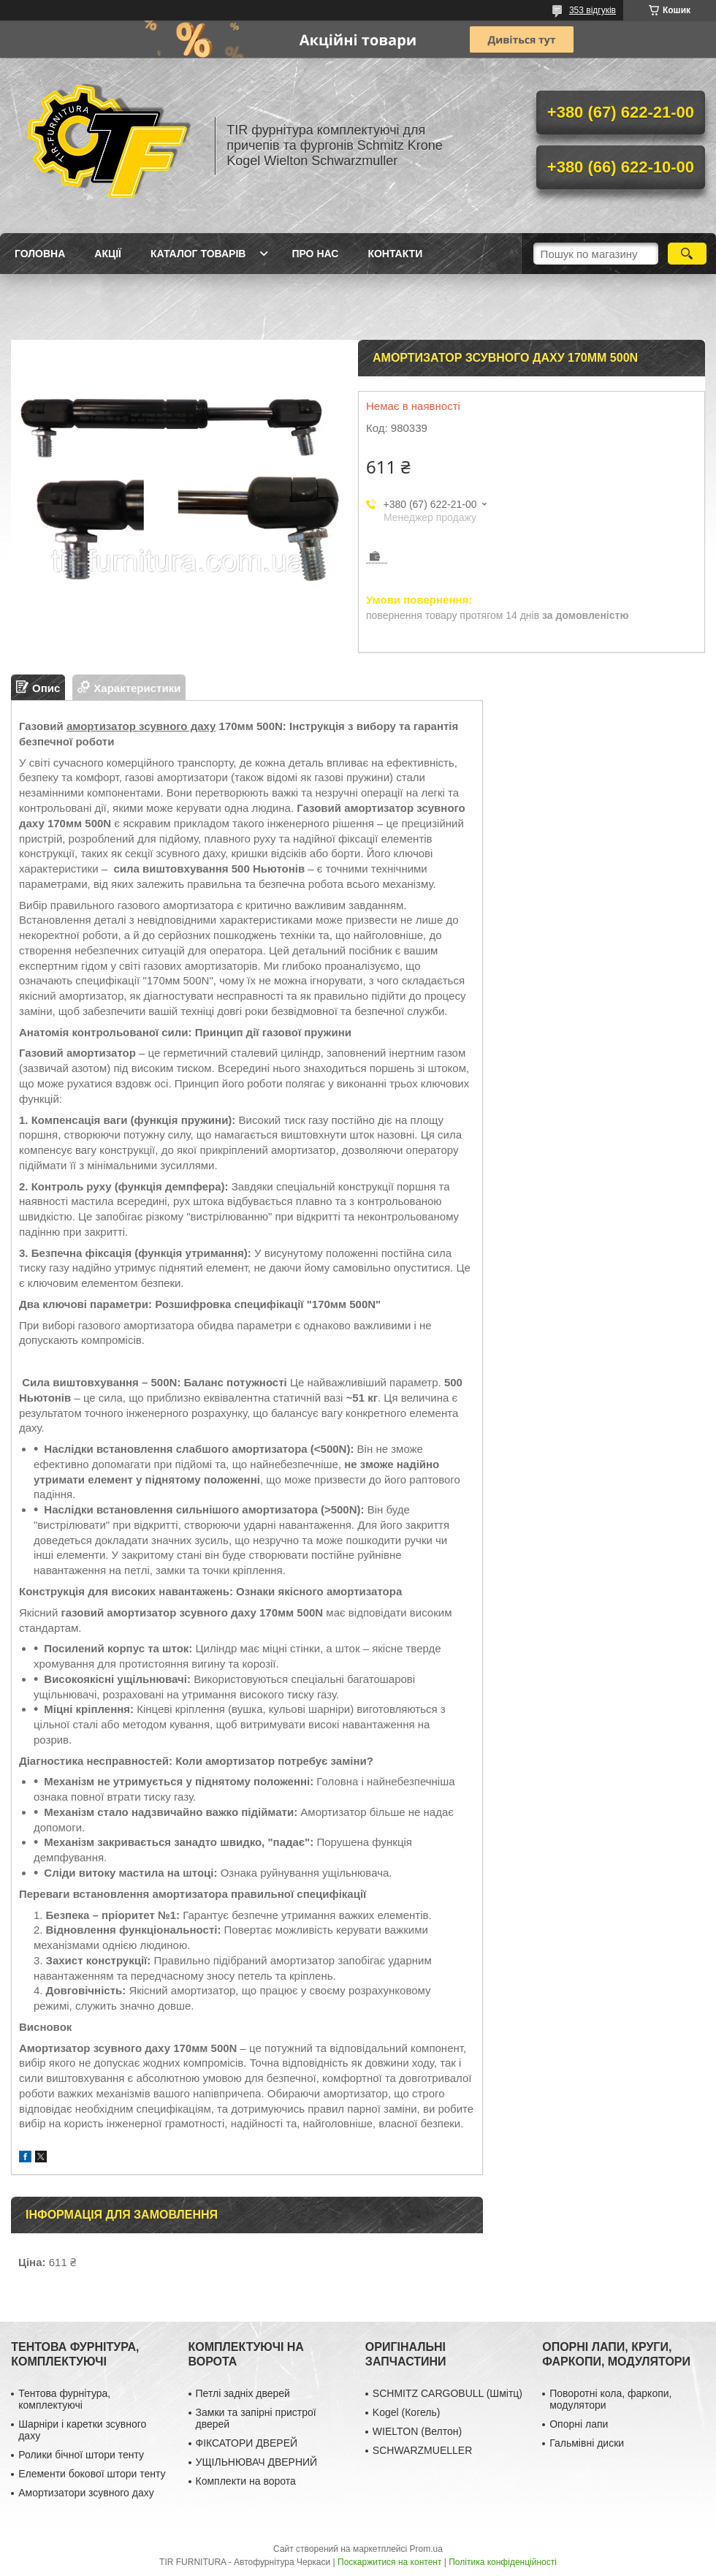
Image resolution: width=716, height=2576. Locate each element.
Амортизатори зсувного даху (86, 2493)
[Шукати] (687, 254)
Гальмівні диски (586, 2443)
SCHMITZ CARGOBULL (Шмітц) (447, 2393)
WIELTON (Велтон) (417, 2431)
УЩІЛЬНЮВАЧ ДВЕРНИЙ (257, 2462)
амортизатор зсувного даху (141, 726)
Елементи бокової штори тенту (91, 2474)
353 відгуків (592, 10)
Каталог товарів (198, 253)
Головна (40, 253)
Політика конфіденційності (503, 2562)
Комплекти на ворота (246, 2481)
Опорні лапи (578, 2424)
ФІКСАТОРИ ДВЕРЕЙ (247, 2443)
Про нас (315, 253)
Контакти (394, 253)
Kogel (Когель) (407, 2412)
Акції (107, 253)
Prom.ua (426, 2549)
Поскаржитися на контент (389, 2562)
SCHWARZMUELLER (422, 2450)
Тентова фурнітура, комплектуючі (64, 2399)
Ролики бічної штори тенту (81, 2455)
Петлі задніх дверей (243, 2393)
